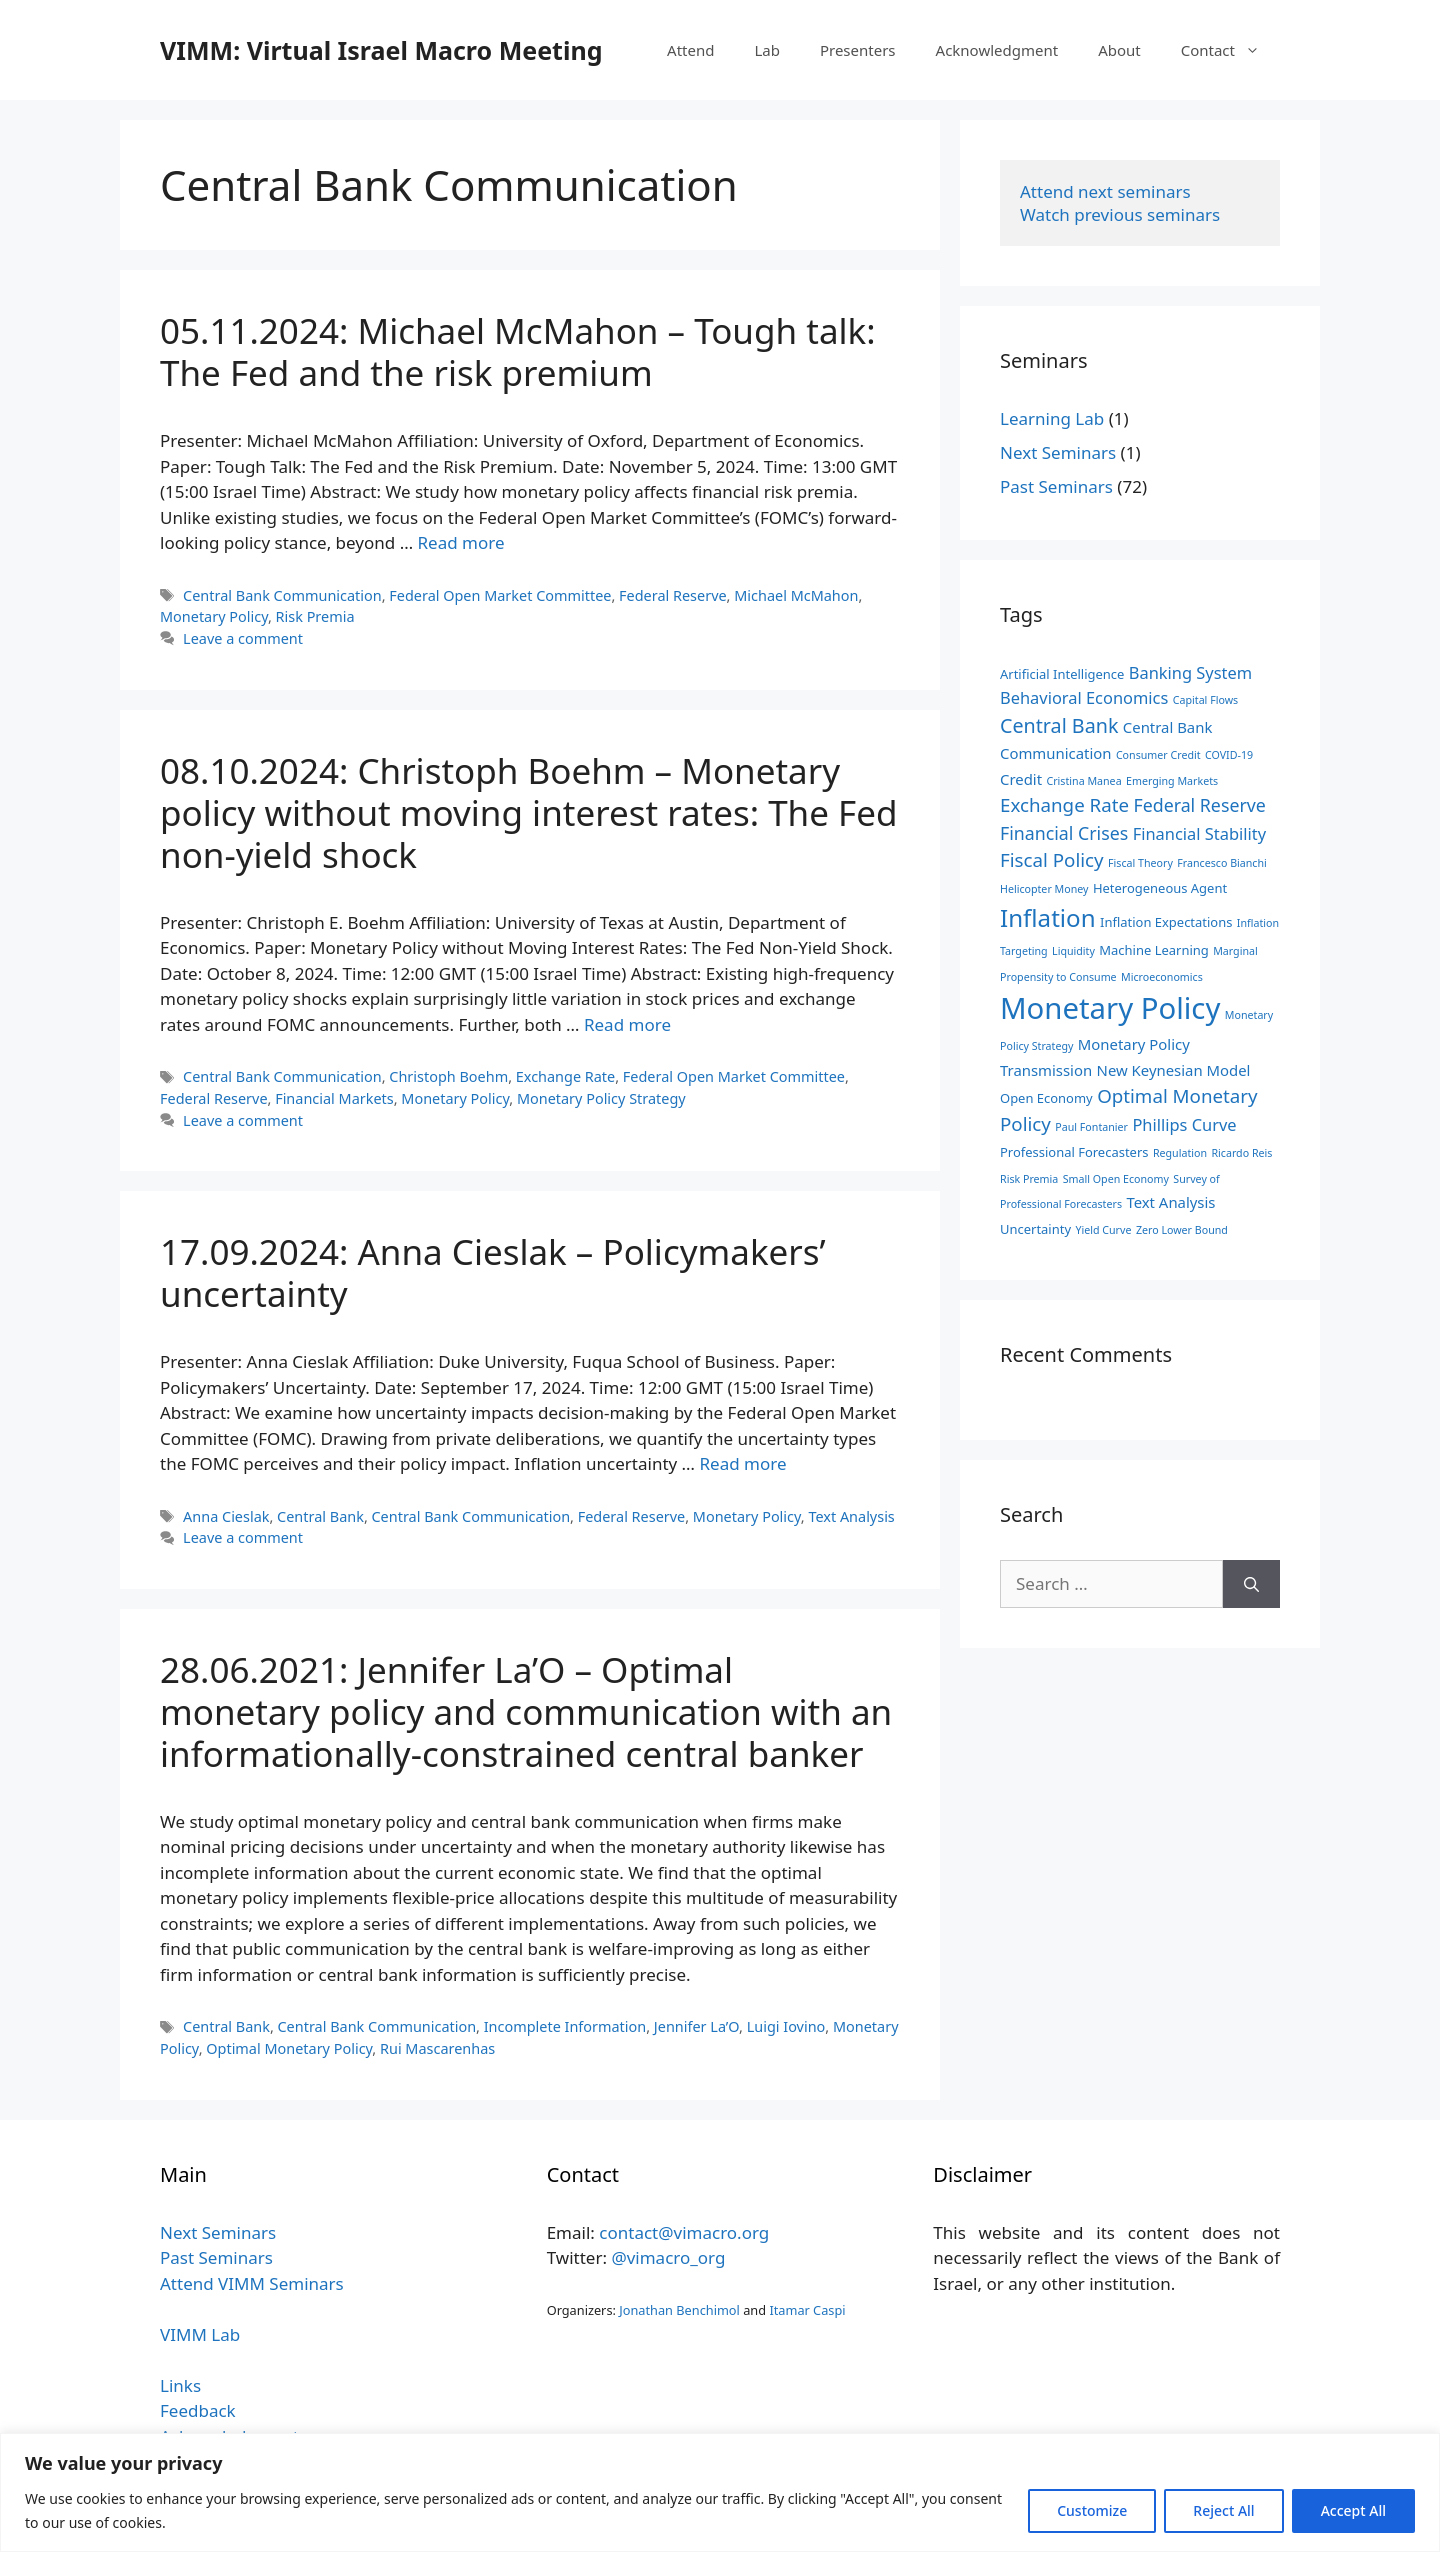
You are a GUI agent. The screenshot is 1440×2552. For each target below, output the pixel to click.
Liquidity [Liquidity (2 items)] (1073, 951)
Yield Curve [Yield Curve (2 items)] (1103, 1230)
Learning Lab (1052, 418)
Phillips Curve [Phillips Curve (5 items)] (1184, 1124)
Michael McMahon (796, 595)
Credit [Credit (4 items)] (1021, 779)
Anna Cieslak (226, 1516)
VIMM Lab (200, 2334)
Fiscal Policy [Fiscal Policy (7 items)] (1052, 859)
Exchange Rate (565, 1076)
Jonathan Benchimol (679, 2310)
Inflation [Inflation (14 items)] (1048, 917)
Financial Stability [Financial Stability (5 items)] (1199, 833)
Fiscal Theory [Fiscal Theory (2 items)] (1140, 863)
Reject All (1223, 2510)
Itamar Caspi (807, 2310)
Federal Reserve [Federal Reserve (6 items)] (1199, 805)
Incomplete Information (565, 2026)
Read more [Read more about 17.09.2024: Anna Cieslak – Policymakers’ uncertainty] (742, 1463)
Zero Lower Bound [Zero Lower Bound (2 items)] (1182, 1230)
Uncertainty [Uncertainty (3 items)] (1035, 1229)
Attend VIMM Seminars (252, 2283)
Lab (767, 50)
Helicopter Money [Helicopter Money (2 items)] (1044, 889)
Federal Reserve (673, 595)
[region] (720, 2492)
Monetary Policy (214, 616)
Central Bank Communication (282, 595)
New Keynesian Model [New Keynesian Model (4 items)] (1174, 1070)
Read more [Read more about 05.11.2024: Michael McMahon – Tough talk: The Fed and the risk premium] (461, 542)
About (1119, 50)
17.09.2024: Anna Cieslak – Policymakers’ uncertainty (493, 1272)
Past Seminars (1056, 486)
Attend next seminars (1105, 191)
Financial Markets (334, 1098)
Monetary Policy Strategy (601, 1098)
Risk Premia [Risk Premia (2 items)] (1029, 1179)
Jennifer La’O (696, 2026)
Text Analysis (851, 1516)
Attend (690, 50)
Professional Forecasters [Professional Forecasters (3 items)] (1074, 1152)
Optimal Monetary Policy (289, 2048)
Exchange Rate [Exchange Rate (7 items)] (1064, 804)
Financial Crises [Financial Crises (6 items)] (1064, 833)
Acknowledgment (997, 50)
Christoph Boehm (448, 1076)
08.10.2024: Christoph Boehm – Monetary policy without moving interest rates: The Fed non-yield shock (529, 812)
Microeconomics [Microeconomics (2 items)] (1162, 977)
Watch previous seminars (1120, 214)
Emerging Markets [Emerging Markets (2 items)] (1172, 781)
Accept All (1353, 2510)
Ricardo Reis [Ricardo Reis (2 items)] (1241, 1153)
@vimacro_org (668, 2257)
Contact (1230, 50)
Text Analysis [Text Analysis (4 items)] (1170, 1202)
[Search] (1251, 1584)
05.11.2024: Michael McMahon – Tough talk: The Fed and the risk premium (518, 351)
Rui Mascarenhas (437, 2048)
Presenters (858, 50)
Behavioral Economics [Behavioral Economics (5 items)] (1084, 697)
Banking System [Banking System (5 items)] (1190, 672)
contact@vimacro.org (684, 2232)
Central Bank (320, 1516)
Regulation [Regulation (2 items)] (1180, 1153)
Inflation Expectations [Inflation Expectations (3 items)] (1166, 922)
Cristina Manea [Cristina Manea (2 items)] (1083, 781)
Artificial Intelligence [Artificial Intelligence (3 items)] (1062, 674)
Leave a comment (243, 638)
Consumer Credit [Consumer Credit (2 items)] (1158, 755)
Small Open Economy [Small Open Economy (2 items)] (1116, 1179)
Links (180, 2385)
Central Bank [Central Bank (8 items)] (1059, 725)
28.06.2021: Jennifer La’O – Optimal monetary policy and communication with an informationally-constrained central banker (526, 1711)
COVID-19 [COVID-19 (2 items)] (1229, 755)
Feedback (198, 2410)
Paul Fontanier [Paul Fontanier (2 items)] (1091, 1127)
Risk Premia (315, 616)
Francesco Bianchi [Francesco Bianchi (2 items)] (1222, 863)
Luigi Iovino (786, 2026)
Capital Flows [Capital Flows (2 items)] (1205, 700)
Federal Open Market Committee (500, 595)
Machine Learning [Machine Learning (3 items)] (1153, 950)
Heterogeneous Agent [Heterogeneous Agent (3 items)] (1160, 888)
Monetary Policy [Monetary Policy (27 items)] (1110, 1008)
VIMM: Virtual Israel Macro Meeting (381, 50)
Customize (1092, 2510)
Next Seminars (1058, 452)
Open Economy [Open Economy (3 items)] (1046, 1098)
